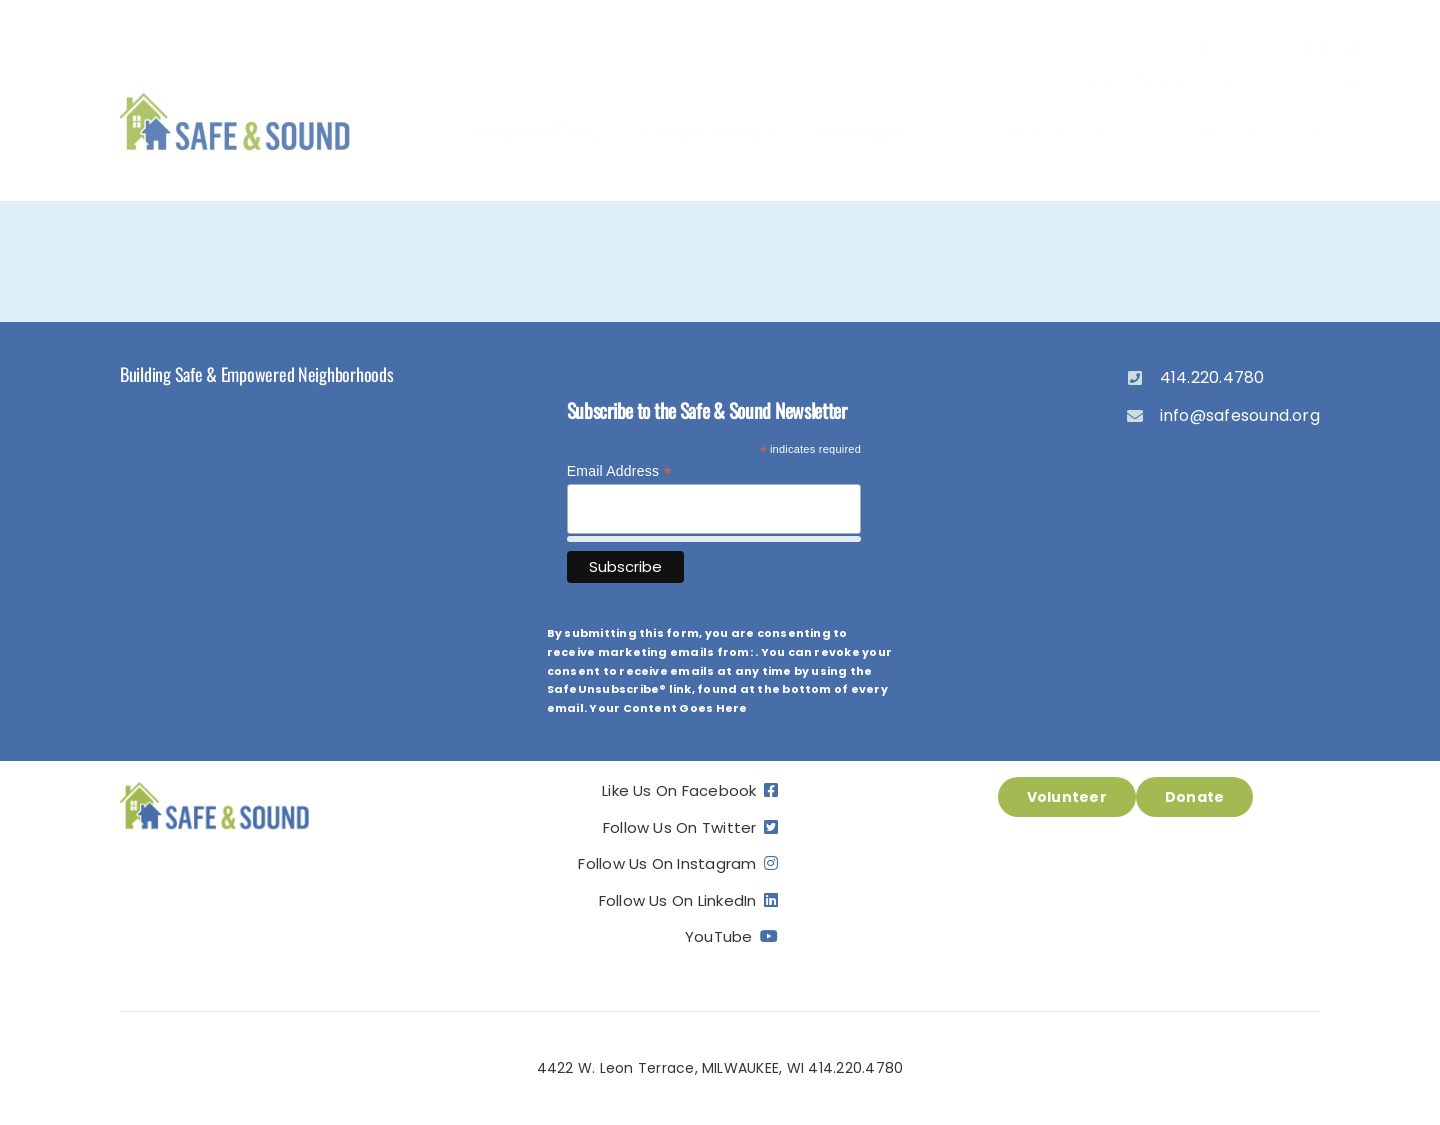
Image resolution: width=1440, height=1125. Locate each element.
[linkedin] (1352, 48)
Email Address (619, 471)
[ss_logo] (235, 94)
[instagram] (1279, 48)
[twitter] (1243, 48)
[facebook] (1207, 48)
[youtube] (1316, 48)
